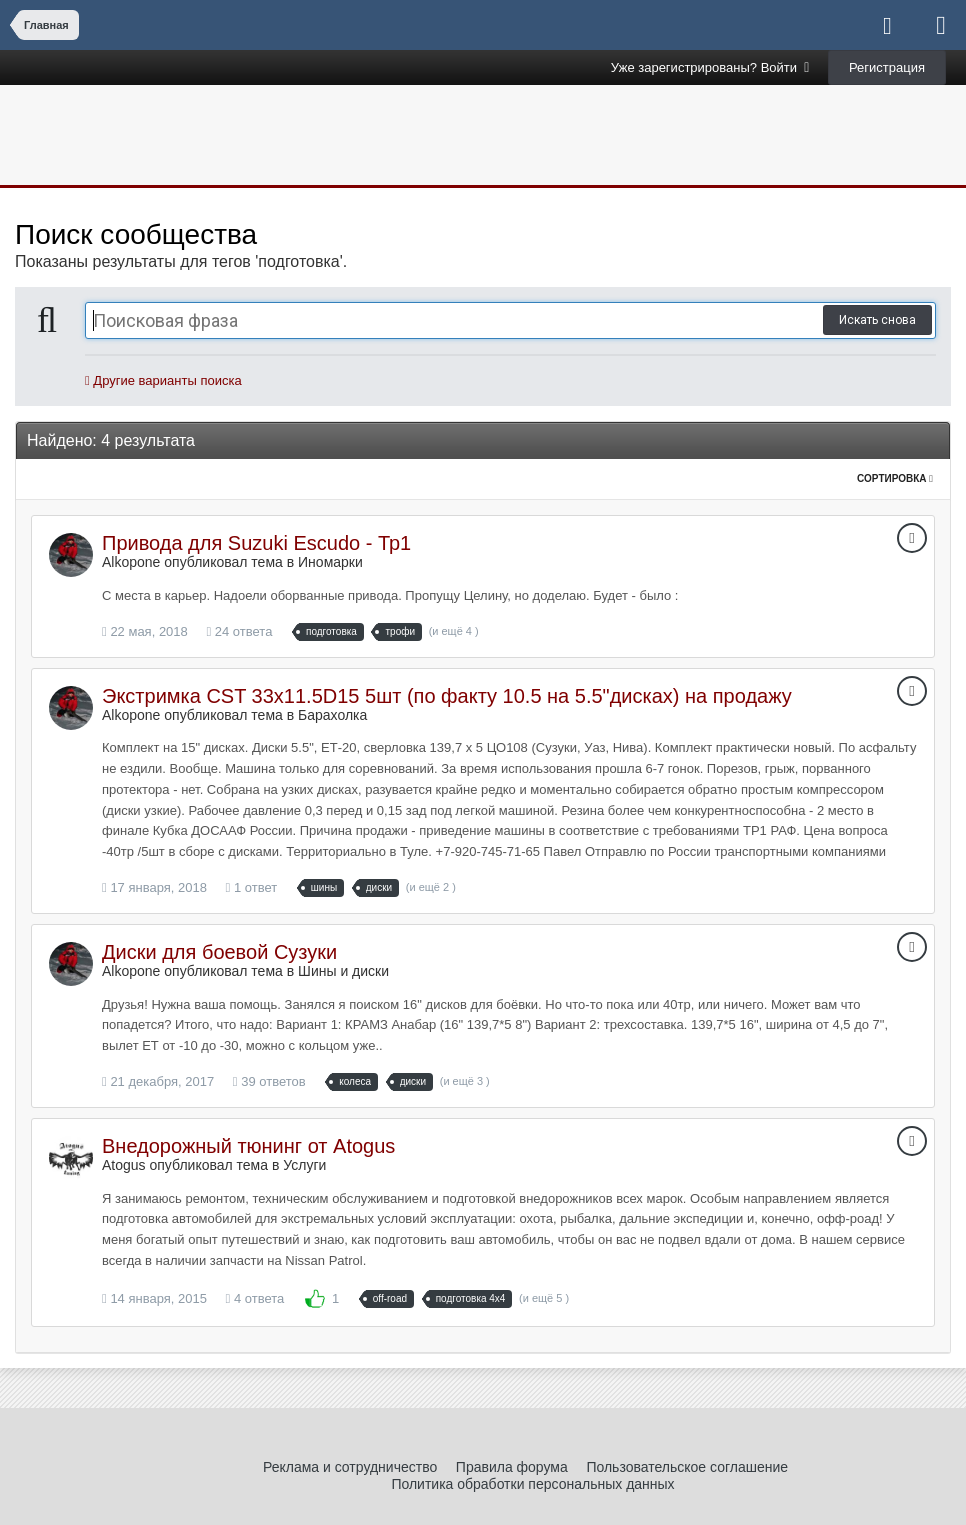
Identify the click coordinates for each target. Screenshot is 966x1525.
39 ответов (269, 1081)
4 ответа (255, 1298)
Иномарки (330, 562)
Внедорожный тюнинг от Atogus (248, 1146)
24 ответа (239, 631)
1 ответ (252, 887)
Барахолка (332, 715)
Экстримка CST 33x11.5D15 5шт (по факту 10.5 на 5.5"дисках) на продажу (447, 696)
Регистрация (887, 67)
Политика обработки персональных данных (532, 1484)
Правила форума (512, 1467)
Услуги (304, 1165)
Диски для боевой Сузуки (219, 952)
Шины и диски (343, 971)
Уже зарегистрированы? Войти (710, 67)
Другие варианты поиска (163, 380)
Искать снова (877, 320)
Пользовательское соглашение (687, 1467)
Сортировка (895, 478)
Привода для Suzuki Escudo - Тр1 (256, 543)
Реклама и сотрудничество (350, 1467)
